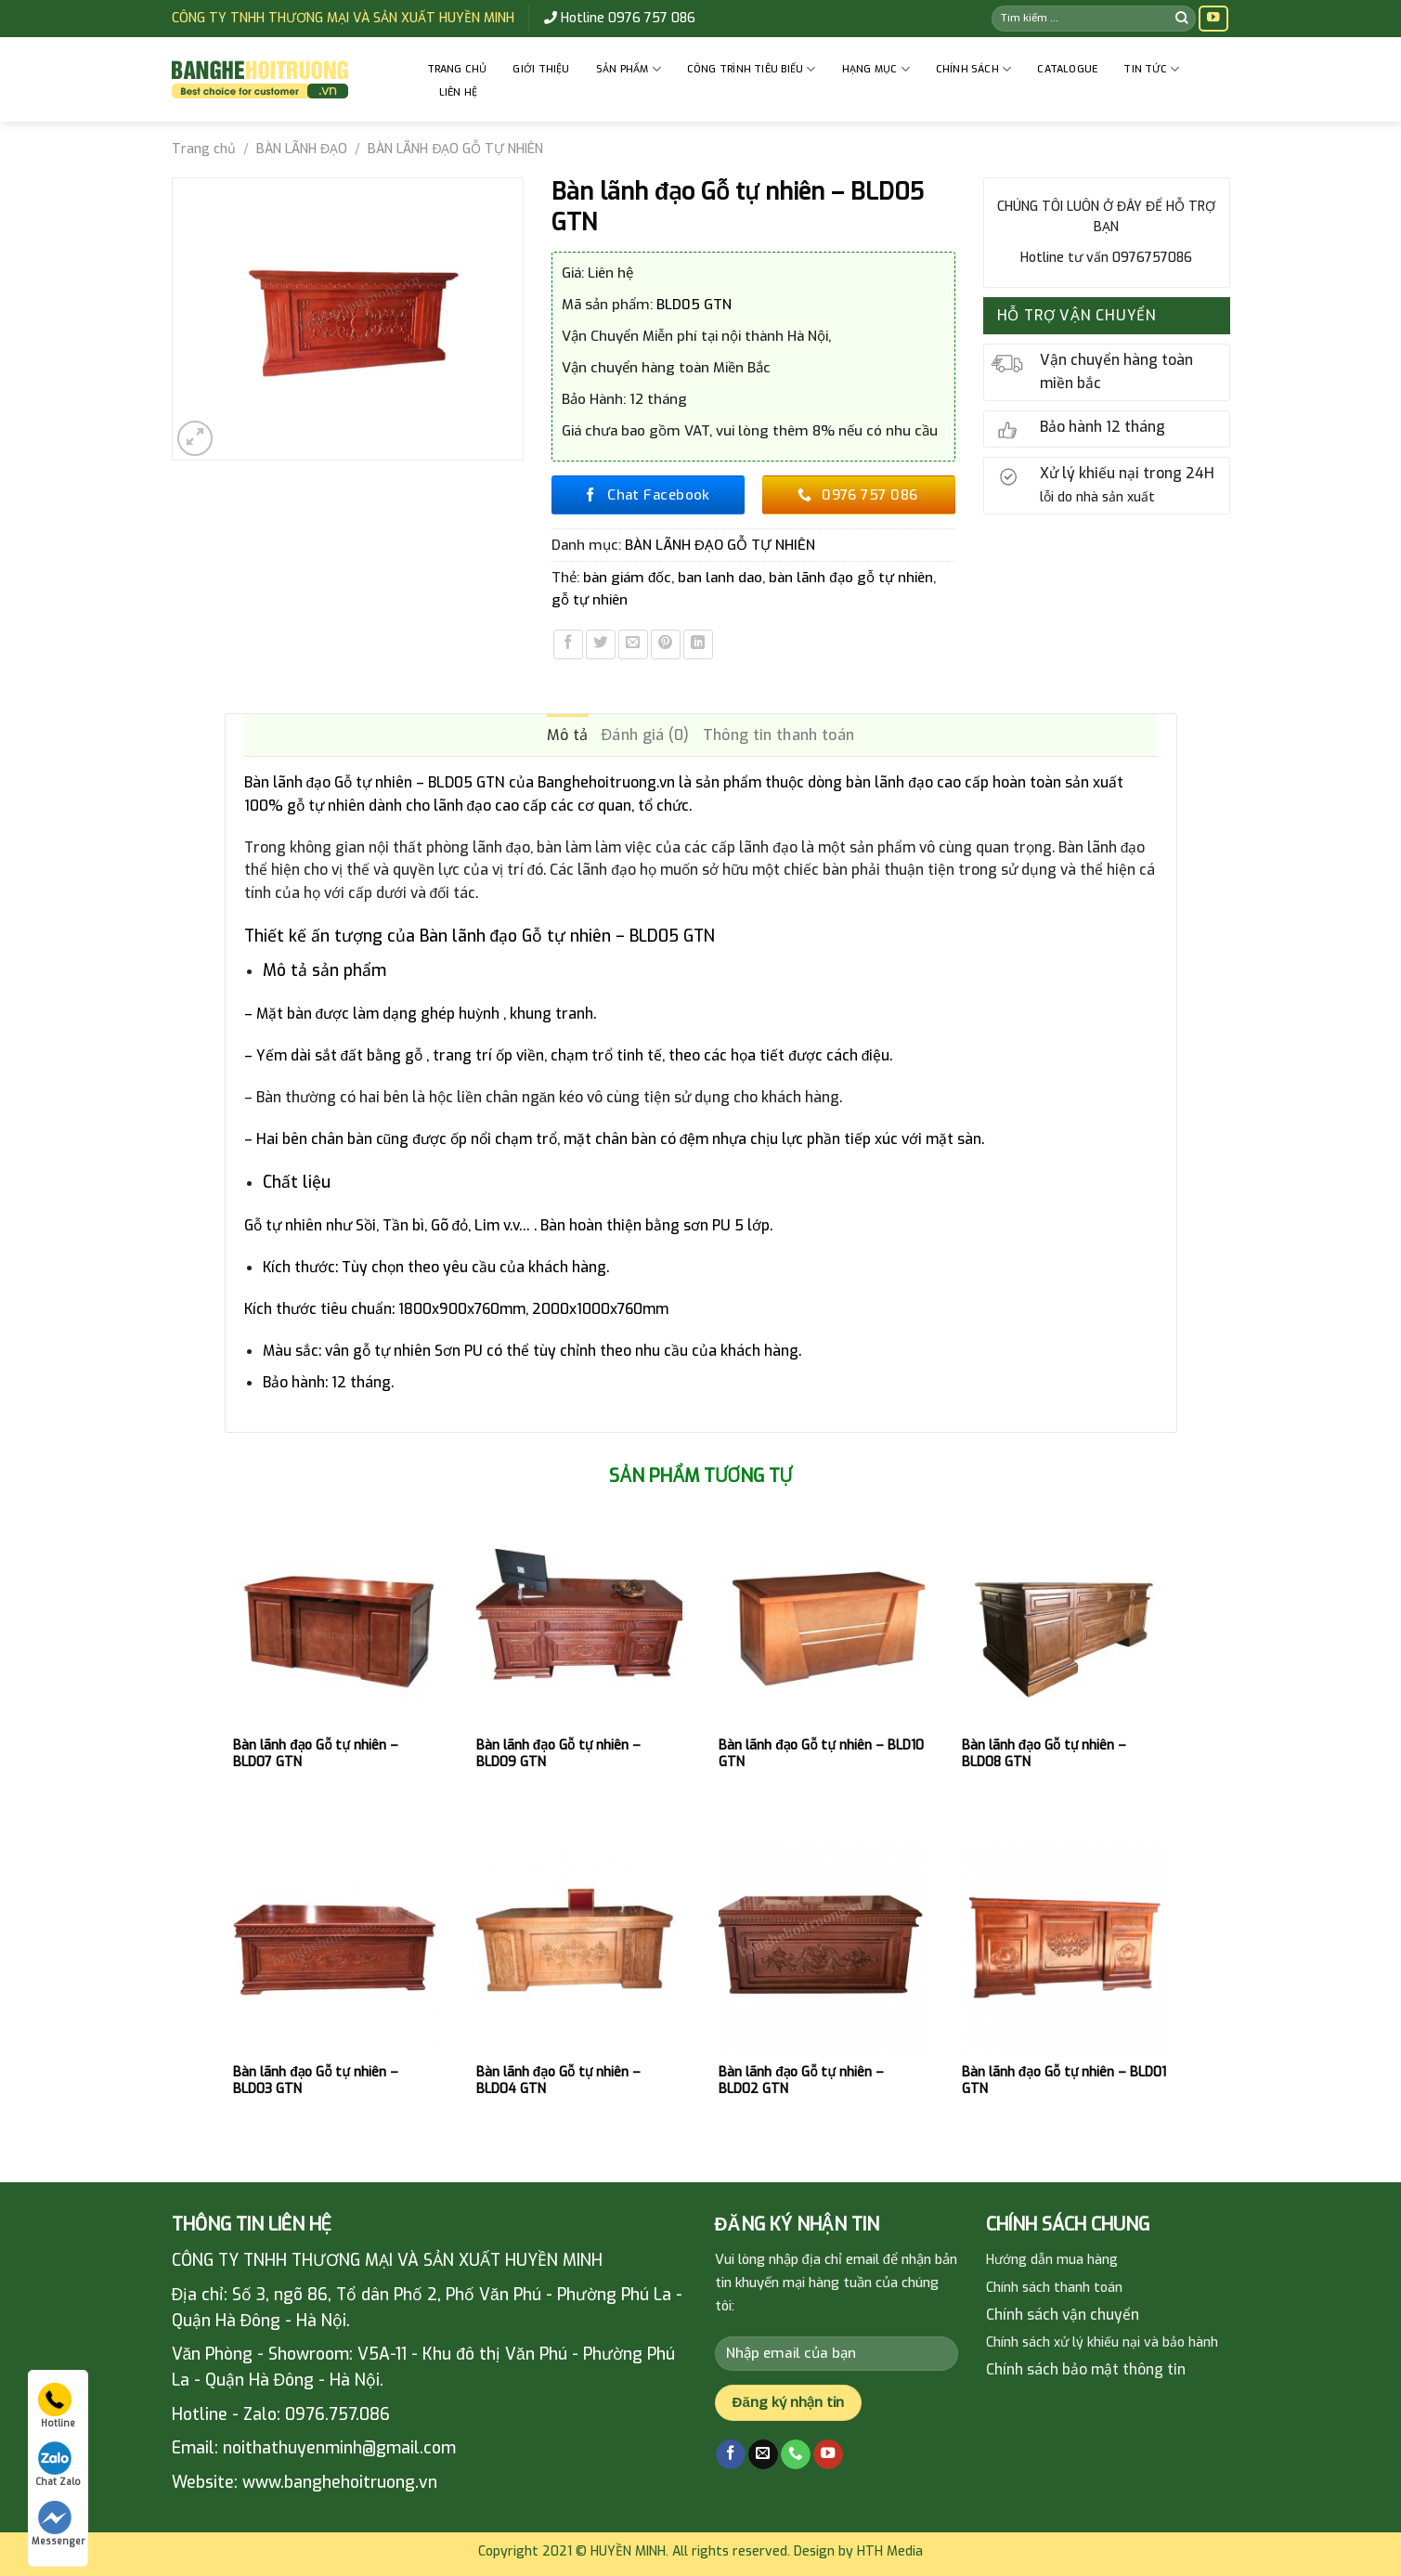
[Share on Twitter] (601, 644)
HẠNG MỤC (876, 69)
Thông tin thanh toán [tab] (778, 735)
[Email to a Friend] (633, 644)
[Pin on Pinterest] (666, 644)
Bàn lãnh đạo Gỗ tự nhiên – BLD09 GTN (558, 1754)
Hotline (56, 2406)
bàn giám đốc (627, 577)
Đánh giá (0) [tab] (645, 735)
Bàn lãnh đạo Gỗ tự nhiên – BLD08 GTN (1044, 1754)
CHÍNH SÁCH (974, 69)
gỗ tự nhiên (589, 600)
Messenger (58, 2524)
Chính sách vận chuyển (1062, 2314)
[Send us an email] (763, 2454)
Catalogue (1067, 69)
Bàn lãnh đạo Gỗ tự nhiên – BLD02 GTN (801, 2081)
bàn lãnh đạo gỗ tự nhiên (850, 577)
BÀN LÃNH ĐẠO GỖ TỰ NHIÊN (455, 149)
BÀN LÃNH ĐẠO (301, 149)
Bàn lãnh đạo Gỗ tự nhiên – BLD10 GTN (821, 1754)
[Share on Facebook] (568, 644)
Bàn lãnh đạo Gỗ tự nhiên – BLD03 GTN (315, 2081)
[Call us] (796, 2454)
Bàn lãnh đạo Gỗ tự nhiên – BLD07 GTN (315, 1754)
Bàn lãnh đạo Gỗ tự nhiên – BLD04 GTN (558, 2081)
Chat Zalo (58, 2464)
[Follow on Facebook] (731, 2454)
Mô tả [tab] (568, 735)
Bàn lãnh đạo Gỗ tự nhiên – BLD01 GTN (1064, 2081)
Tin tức (1151, 69)
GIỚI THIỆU (540, 69)
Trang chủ (457, 69)
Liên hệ (458, 92)
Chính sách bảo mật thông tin (1086, 2369)
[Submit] (1182, 18)
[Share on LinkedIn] (698, 644)
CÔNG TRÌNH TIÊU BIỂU (751, 69)
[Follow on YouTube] (1213, 19)
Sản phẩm (628, 69)
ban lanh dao (720, 577)
